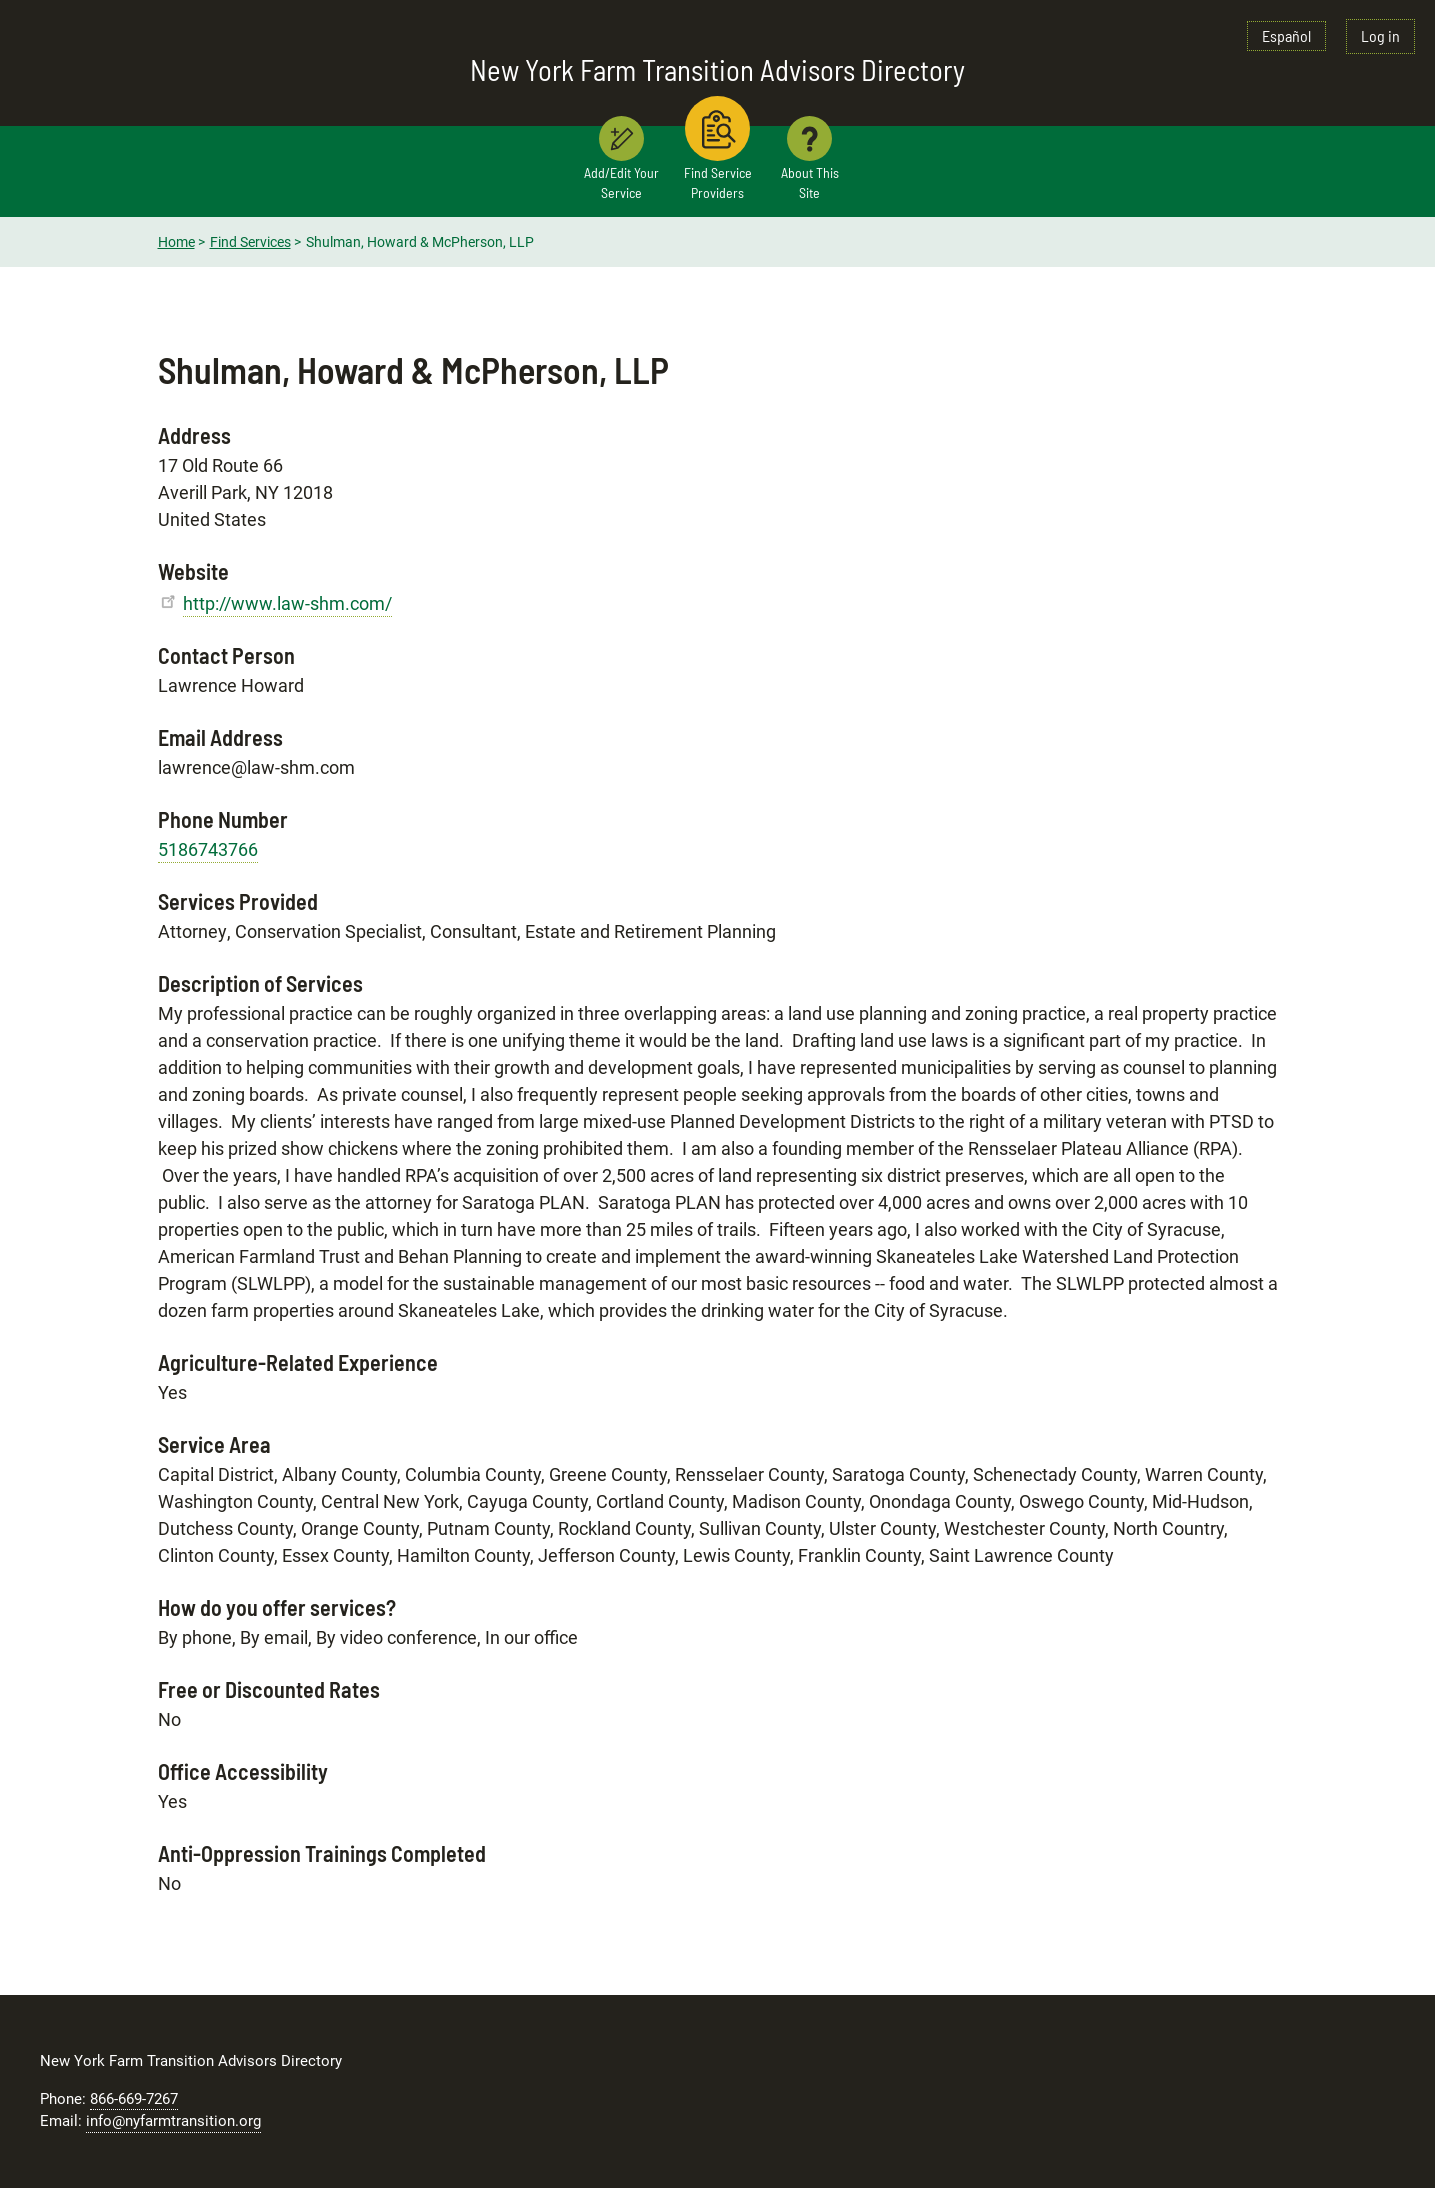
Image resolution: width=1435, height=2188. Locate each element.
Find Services (250, 242)
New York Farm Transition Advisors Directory (717, 69)
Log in (1380, 35)
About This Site (810, 182)
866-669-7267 (134, 2099)
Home (176, 242)
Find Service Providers (718, 182)
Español (1286, 35)
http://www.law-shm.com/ (287, 603)
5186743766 (208, 849)
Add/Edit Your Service (621, 182)
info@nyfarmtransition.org (173, 2121)
